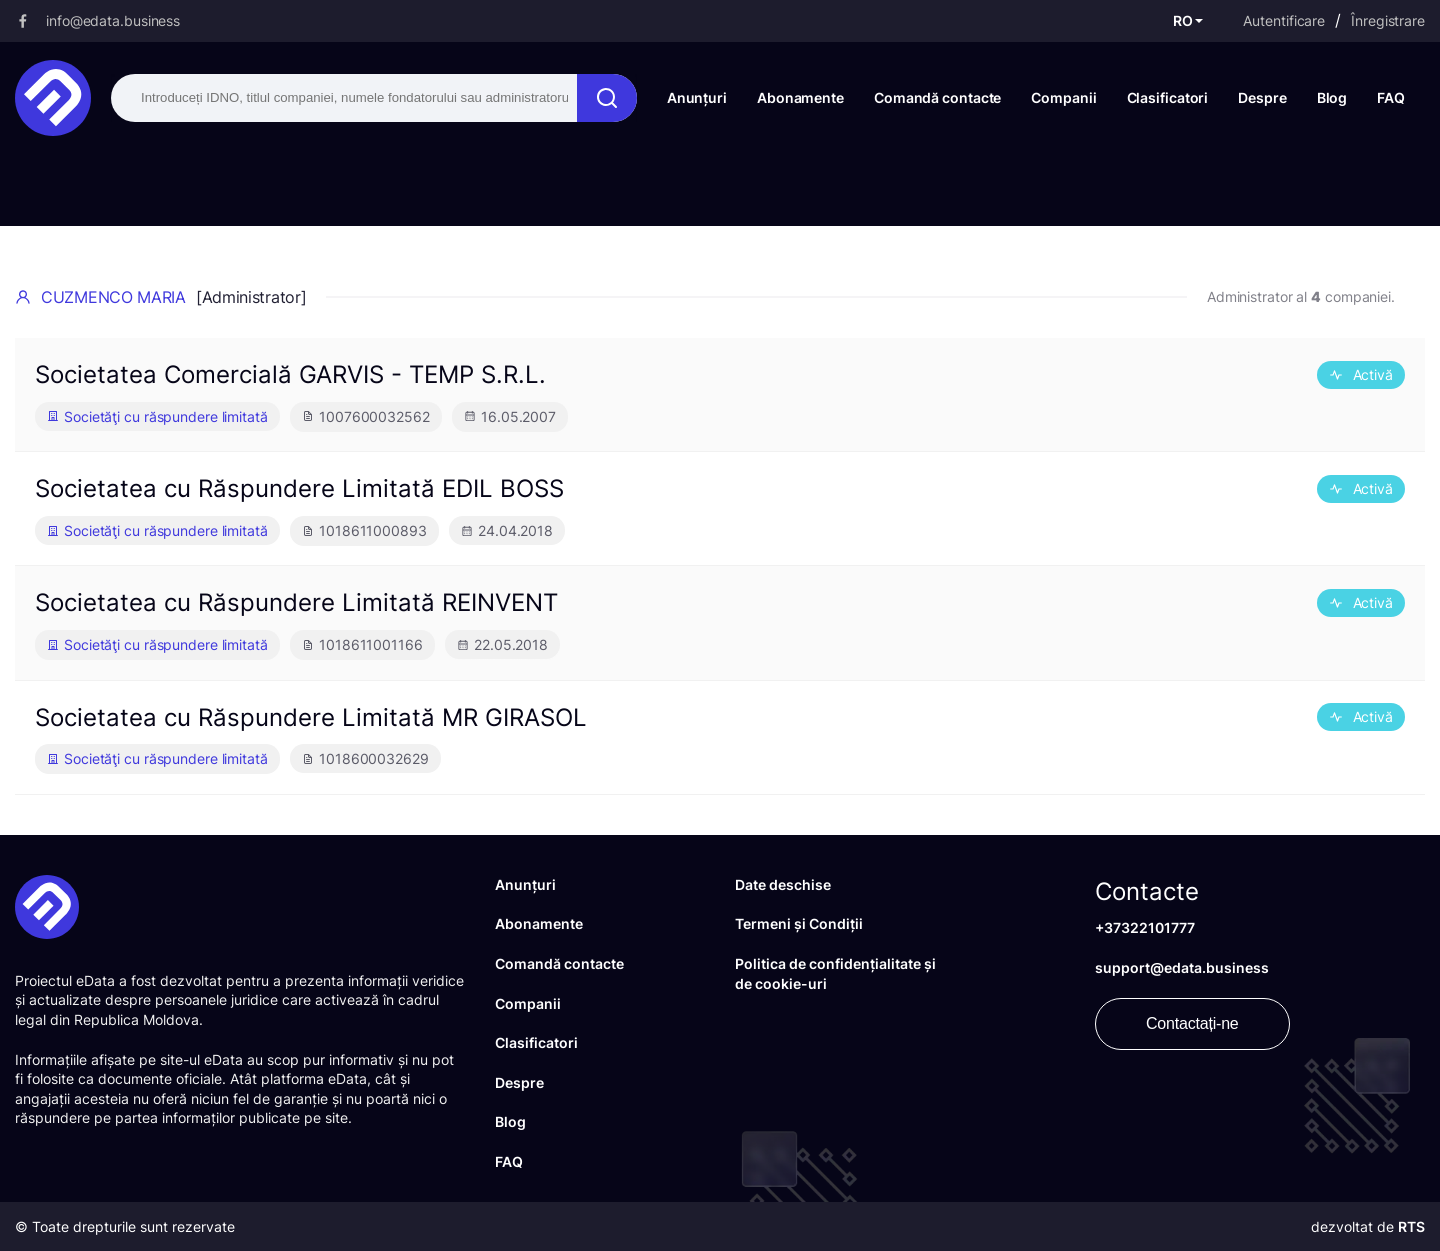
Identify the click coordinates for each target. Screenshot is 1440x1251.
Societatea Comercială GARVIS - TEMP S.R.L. (290, 374)
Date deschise (783, 884)
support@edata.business (1182, 967)
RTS (1411, 1226)
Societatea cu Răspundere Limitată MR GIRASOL (311, 717)
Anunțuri (697, 97)
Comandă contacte (937, 97)
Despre (1262, 97)
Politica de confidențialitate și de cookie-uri (835, 973)
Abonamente (800, 97)
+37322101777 (1145, 927)
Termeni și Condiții (799, 923)
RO (1183, 20)
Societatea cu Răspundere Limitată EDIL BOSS (299, 488)
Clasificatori (1168, 97)
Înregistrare (1388, 20)
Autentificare (1284, 20)
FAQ (1391, 97)
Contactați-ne (1192, 1023)
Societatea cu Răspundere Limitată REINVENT (296, 602)
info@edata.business (113, 20)
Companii (1063, 97)
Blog (1332, 97)
